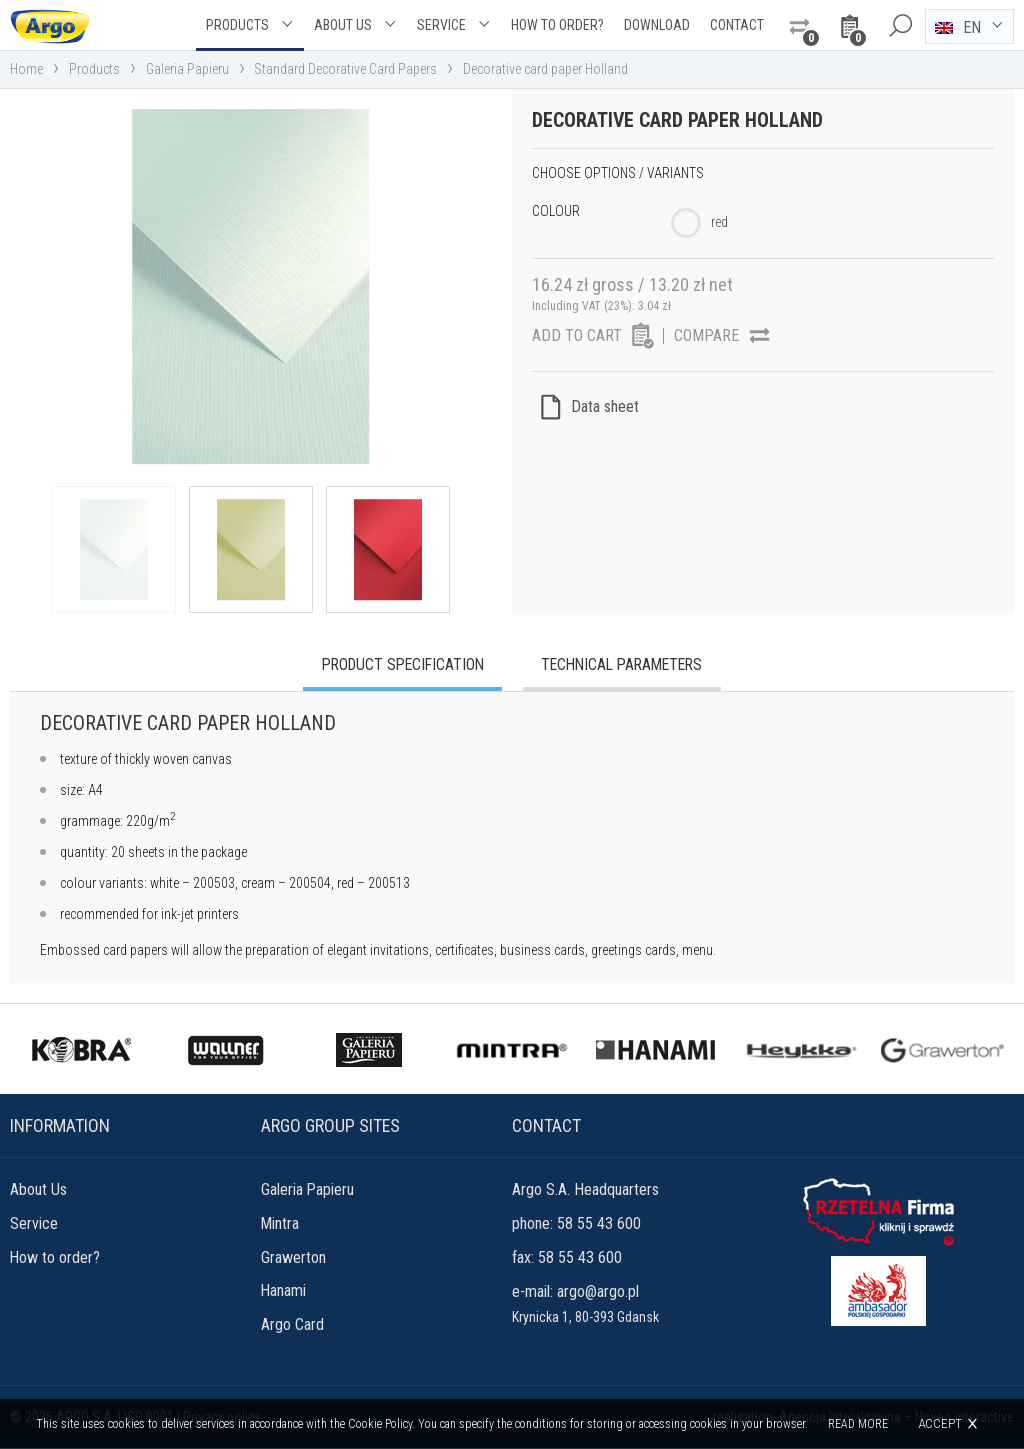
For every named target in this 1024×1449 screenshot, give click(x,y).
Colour (556, 211)
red (719, 222)
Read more (858, 1424)
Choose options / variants (618, 173)
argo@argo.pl (598, 1292)
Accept (940, 1423)
